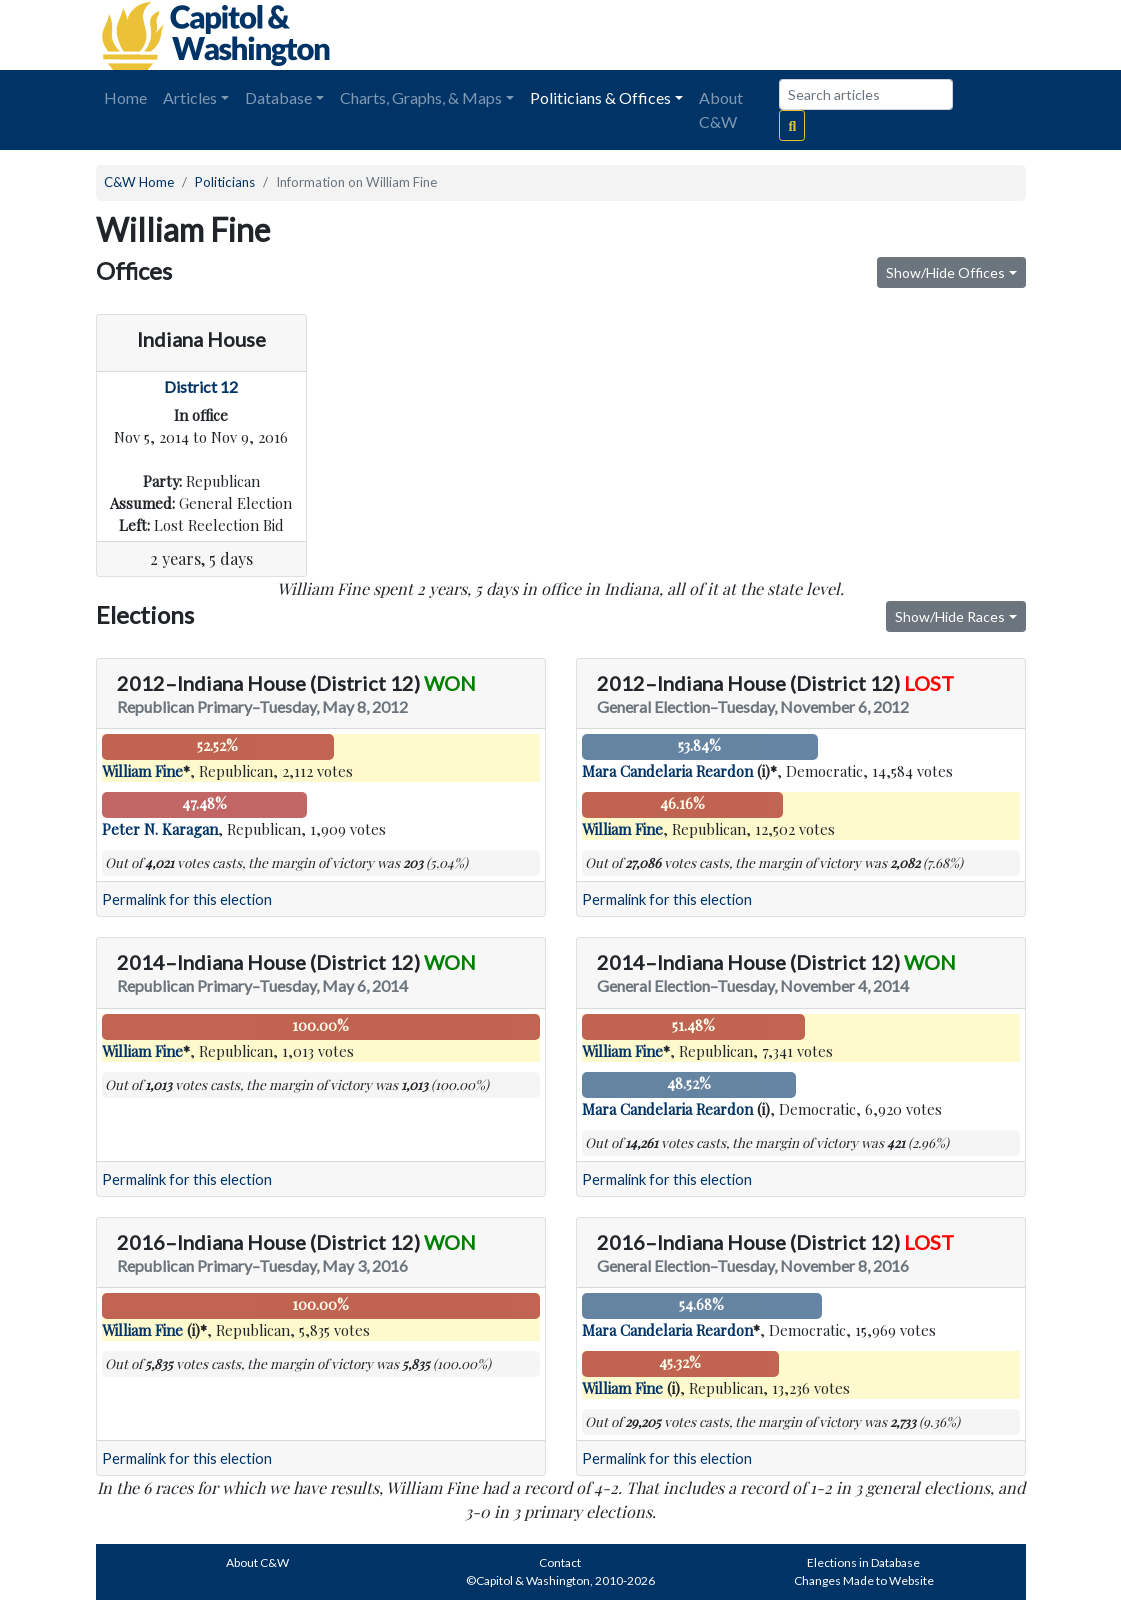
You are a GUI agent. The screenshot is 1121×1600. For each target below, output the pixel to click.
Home (125, 97)
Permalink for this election (187, 899)
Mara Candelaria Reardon (667, 771)
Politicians (225, 182)
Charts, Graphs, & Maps (421, 97)
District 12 (201, 386)
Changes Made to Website (864, 1580)
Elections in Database (863, 1562)
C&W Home (139, 182)
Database (278, 97)
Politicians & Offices (600, 97)
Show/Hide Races (950, 616)
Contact (560, 1562)
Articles (190, 97)
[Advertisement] (802, 35)
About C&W (721, 109)
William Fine (142, 771)
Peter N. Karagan (160, 829)
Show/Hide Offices (945, 272)
